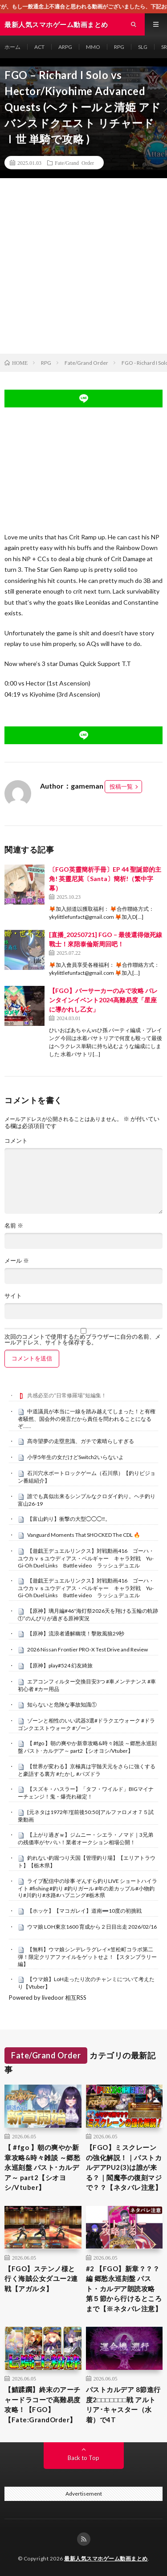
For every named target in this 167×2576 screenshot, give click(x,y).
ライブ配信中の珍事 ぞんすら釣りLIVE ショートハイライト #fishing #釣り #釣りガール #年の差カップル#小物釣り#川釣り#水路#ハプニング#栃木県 (87, 1888)
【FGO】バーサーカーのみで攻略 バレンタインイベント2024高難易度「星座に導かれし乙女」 (103, 1000)
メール (16, 1261)
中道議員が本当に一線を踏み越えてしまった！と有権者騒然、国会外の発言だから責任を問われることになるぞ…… (86, 1418)
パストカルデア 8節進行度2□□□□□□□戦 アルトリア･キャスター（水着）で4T (123, 2404)
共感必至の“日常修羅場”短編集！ (66, 1395)
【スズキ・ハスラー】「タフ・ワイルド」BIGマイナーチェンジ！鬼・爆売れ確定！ (86, 1793)
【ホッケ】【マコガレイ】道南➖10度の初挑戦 (84, 1910)
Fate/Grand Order (74, 162)
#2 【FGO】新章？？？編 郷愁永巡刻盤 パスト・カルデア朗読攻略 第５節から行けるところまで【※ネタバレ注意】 (124, 2289)
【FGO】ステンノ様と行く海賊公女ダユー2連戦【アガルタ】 (41, 2279)
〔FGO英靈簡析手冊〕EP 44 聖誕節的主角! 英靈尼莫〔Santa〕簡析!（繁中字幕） (105, 878)
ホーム (12, 47)
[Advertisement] (83, 266)
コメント (16, 1141)
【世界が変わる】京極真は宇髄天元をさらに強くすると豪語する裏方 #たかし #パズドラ (86, 1770)
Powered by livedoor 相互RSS (47, 1997)
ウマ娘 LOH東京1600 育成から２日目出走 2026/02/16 (92, 1926)
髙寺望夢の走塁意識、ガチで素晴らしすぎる (80, 1441)
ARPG (65, 47)
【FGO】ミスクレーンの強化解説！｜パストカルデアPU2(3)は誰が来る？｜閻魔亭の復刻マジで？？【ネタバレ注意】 (124, 2167)
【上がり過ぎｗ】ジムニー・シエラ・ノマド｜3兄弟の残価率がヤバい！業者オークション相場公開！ (85, 1838)
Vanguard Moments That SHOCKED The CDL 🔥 (83, 1534)
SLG (142, 47)
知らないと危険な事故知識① (62, 1704)
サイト (13, 1296)
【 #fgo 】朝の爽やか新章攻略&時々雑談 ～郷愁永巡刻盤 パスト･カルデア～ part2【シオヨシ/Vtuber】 (87, 1747)
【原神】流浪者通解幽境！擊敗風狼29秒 (75, 1633)
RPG (119, 47)
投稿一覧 (121, 786)
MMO (93, 47)
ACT (39, 47)
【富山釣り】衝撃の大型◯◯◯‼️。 (68, 1518)
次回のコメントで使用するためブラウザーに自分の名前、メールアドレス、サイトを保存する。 (82, 1339)
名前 (13, 1225)
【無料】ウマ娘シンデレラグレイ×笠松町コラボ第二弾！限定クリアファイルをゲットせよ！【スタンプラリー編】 (87, 1956)
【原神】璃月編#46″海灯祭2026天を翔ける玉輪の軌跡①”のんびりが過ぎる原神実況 (88, 1614)
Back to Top (83, 2457)
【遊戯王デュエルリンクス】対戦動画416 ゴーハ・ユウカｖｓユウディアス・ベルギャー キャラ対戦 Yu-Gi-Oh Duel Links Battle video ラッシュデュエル (86, 1558)
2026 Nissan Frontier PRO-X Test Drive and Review (87, 1649)
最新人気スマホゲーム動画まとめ (106, 2558)
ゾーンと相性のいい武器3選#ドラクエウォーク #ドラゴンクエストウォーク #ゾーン (86, 1724)
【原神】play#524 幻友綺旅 (60, 1665)
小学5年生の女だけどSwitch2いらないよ (75, 1457)
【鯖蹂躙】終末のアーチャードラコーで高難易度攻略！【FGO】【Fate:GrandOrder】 (42, 2404)
